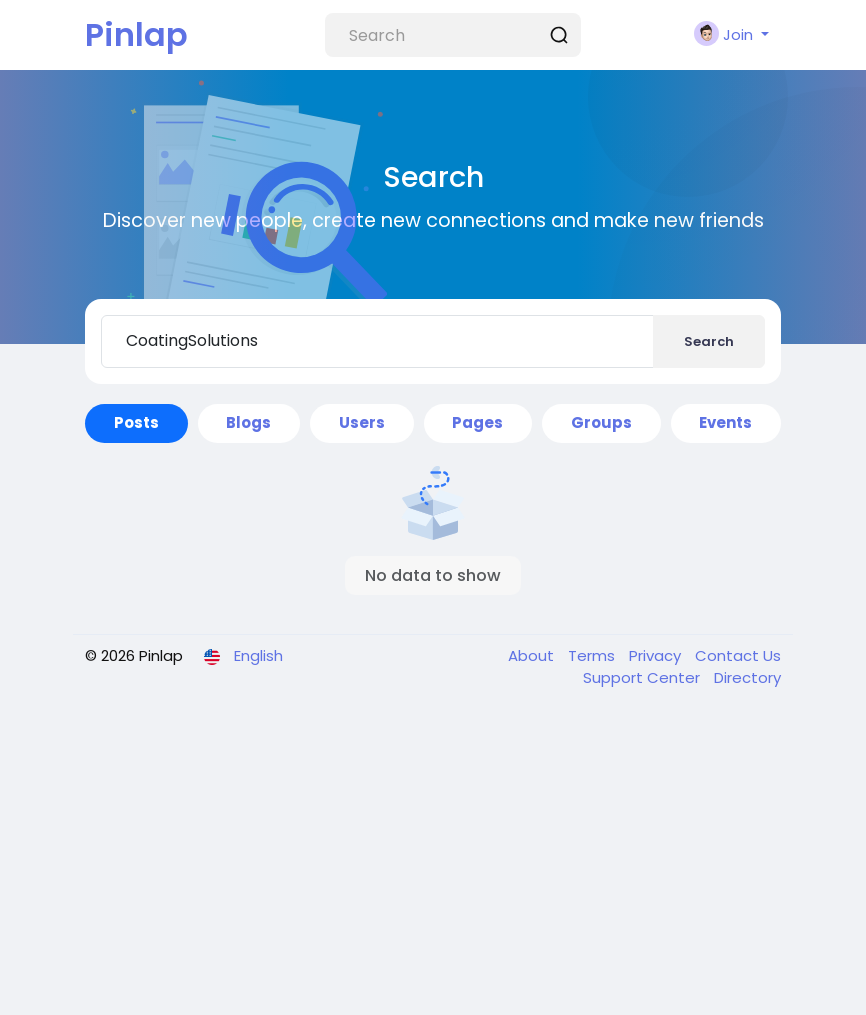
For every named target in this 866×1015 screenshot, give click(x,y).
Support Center (643, 677)
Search (709, 341)
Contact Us (738, 655)
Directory (747, 677)
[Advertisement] (433, 865)
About (533, 655)
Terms (593, 655)
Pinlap (136, 34)
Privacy (657, 655)
